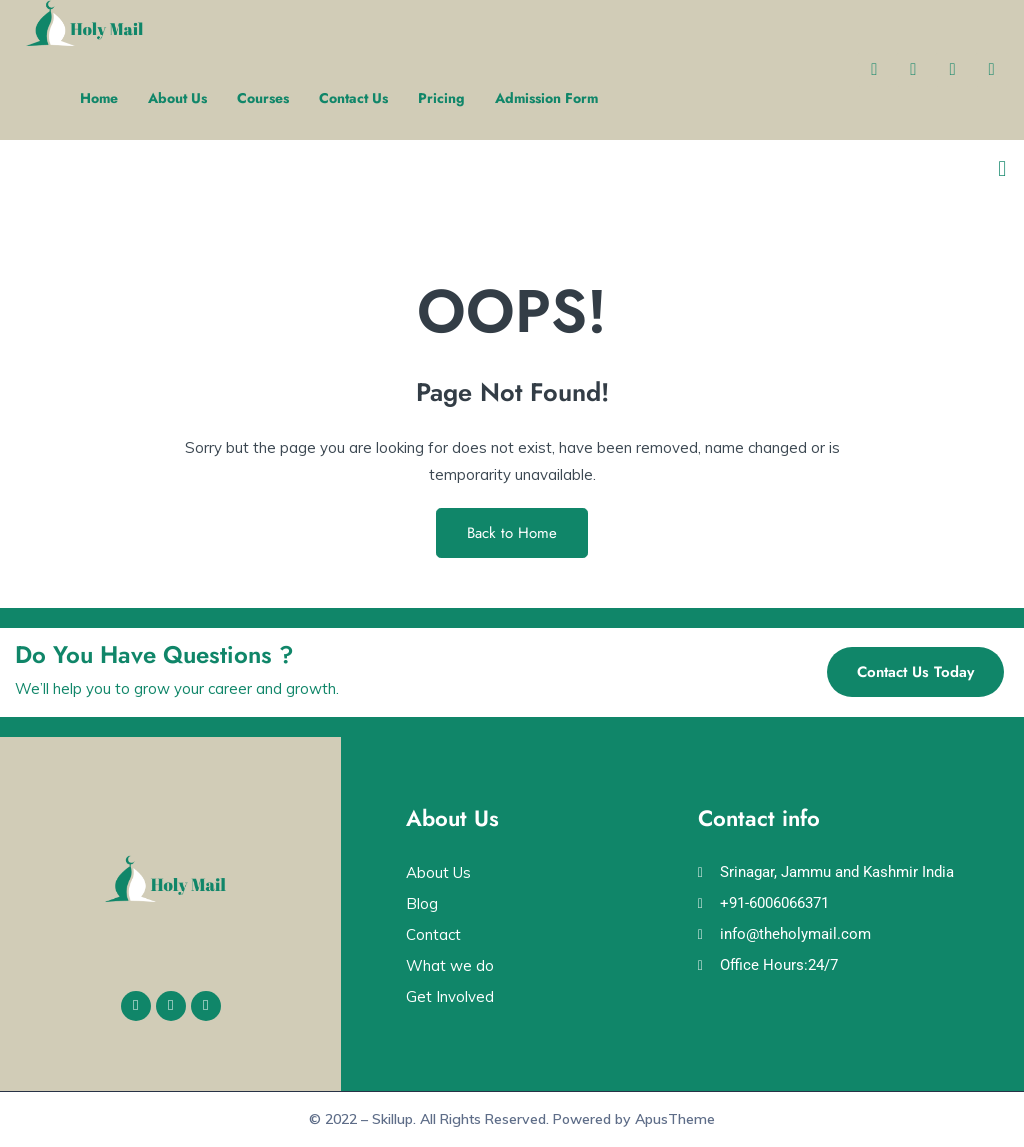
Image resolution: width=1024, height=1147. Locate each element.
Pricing (441, 98)
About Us (177, 98)
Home (99, 98)
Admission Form (546, 98)
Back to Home (512, 533)
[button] (1002, 169)
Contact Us (353, 98)
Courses (263, 98)
